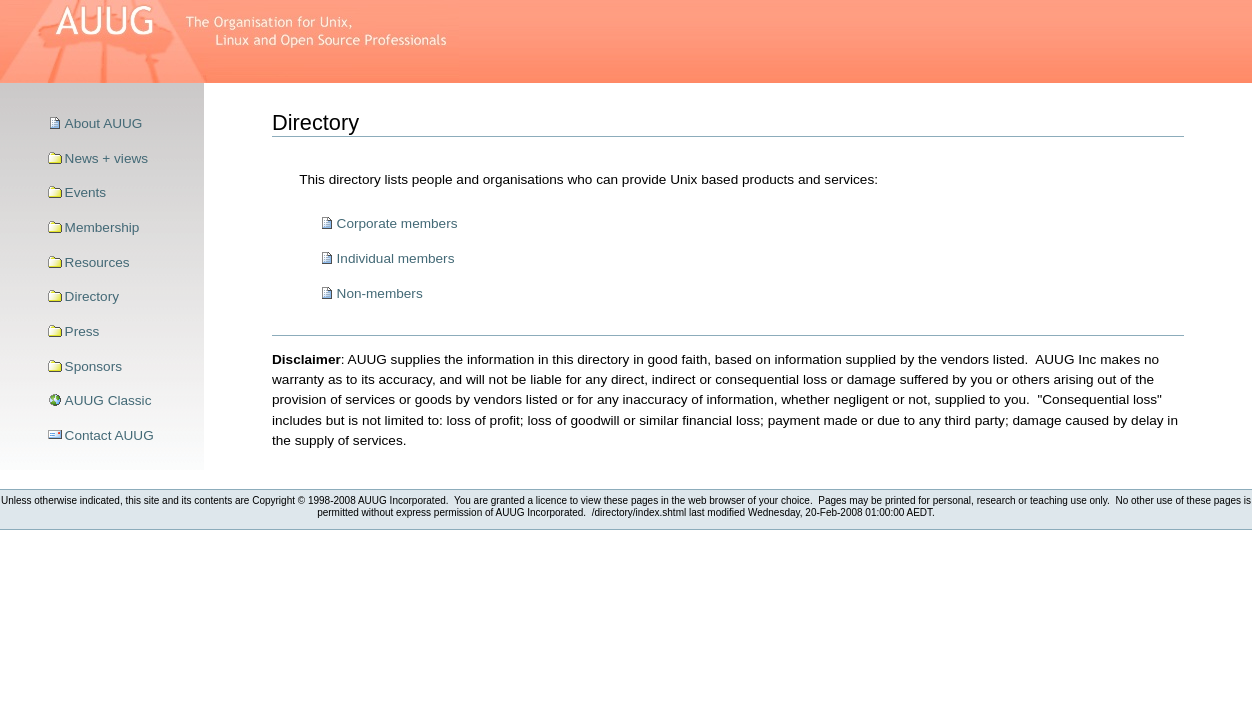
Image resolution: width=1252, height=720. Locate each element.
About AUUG (104, 123)
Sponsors (93, 366)
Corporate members (397, 223)
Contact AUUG (109, 435)
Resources (97, 262)
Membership (102, 227)
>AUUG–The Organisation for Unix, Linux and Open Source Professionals (229, 41)
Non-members (380, 293)
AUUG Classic (108, 400)
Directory (92, 296)
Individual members (396, 258)
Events (86, 192)
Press (82, 331)
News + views (106, 158)
